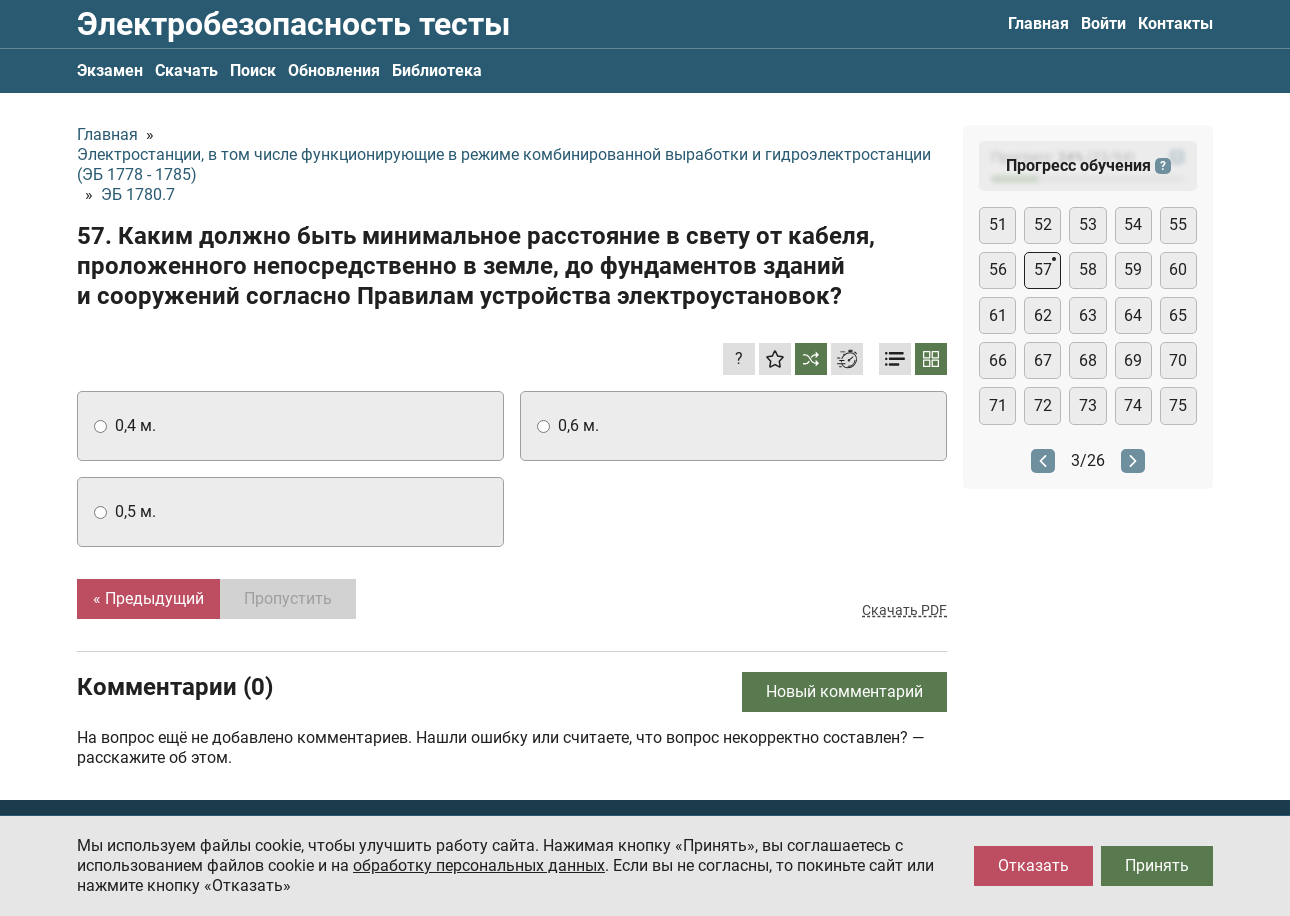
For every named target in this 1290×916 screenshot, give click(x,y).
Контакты (1175, 23)
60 (1178, 269)
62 (1043, 315)
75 (1178, 405)
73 (1088, 405)
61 (998, 315)
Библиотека (437, 70)
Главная (1038, 23)
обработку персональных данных (479, 865)
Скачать (186, 70)
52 (1043, 224)
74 (1133, 405)
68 (1088, 360)
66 (998, 360)
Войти (1103, 23)
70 (1178, 360)
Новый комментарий (844, 691)
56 (998, 269)
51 (998, 224)
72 (1043, 405)
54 (1133, 224)
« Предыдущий (148, 598)
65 (1178, 315)
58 (1088, 269)
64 (1133, 315)
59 (1133, 269)
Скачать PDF (904, 610)
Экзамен (110, 70)
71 (998, 405)
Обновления (334, 70)
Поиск (253, 70)
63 (1088, 315)
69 (1133, 360)
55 (1178, 224)
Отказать (1033, 865)
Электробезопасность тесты (293, 24)
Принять (1157, 865)
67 (1043, 360)
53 (1088, 224)
